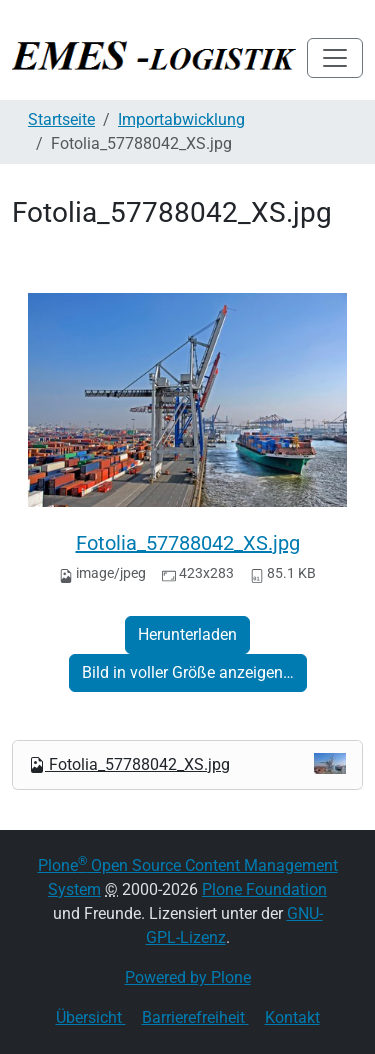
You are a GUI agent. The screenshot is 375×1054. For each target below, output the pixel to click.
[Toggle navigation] (335, 58)
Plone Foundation (264, 889)
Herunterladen (187, 634)
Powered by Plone (188, 977)
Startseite (61, 119)
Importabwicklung (181, 119)
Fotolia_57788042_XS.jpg (188, 543)
